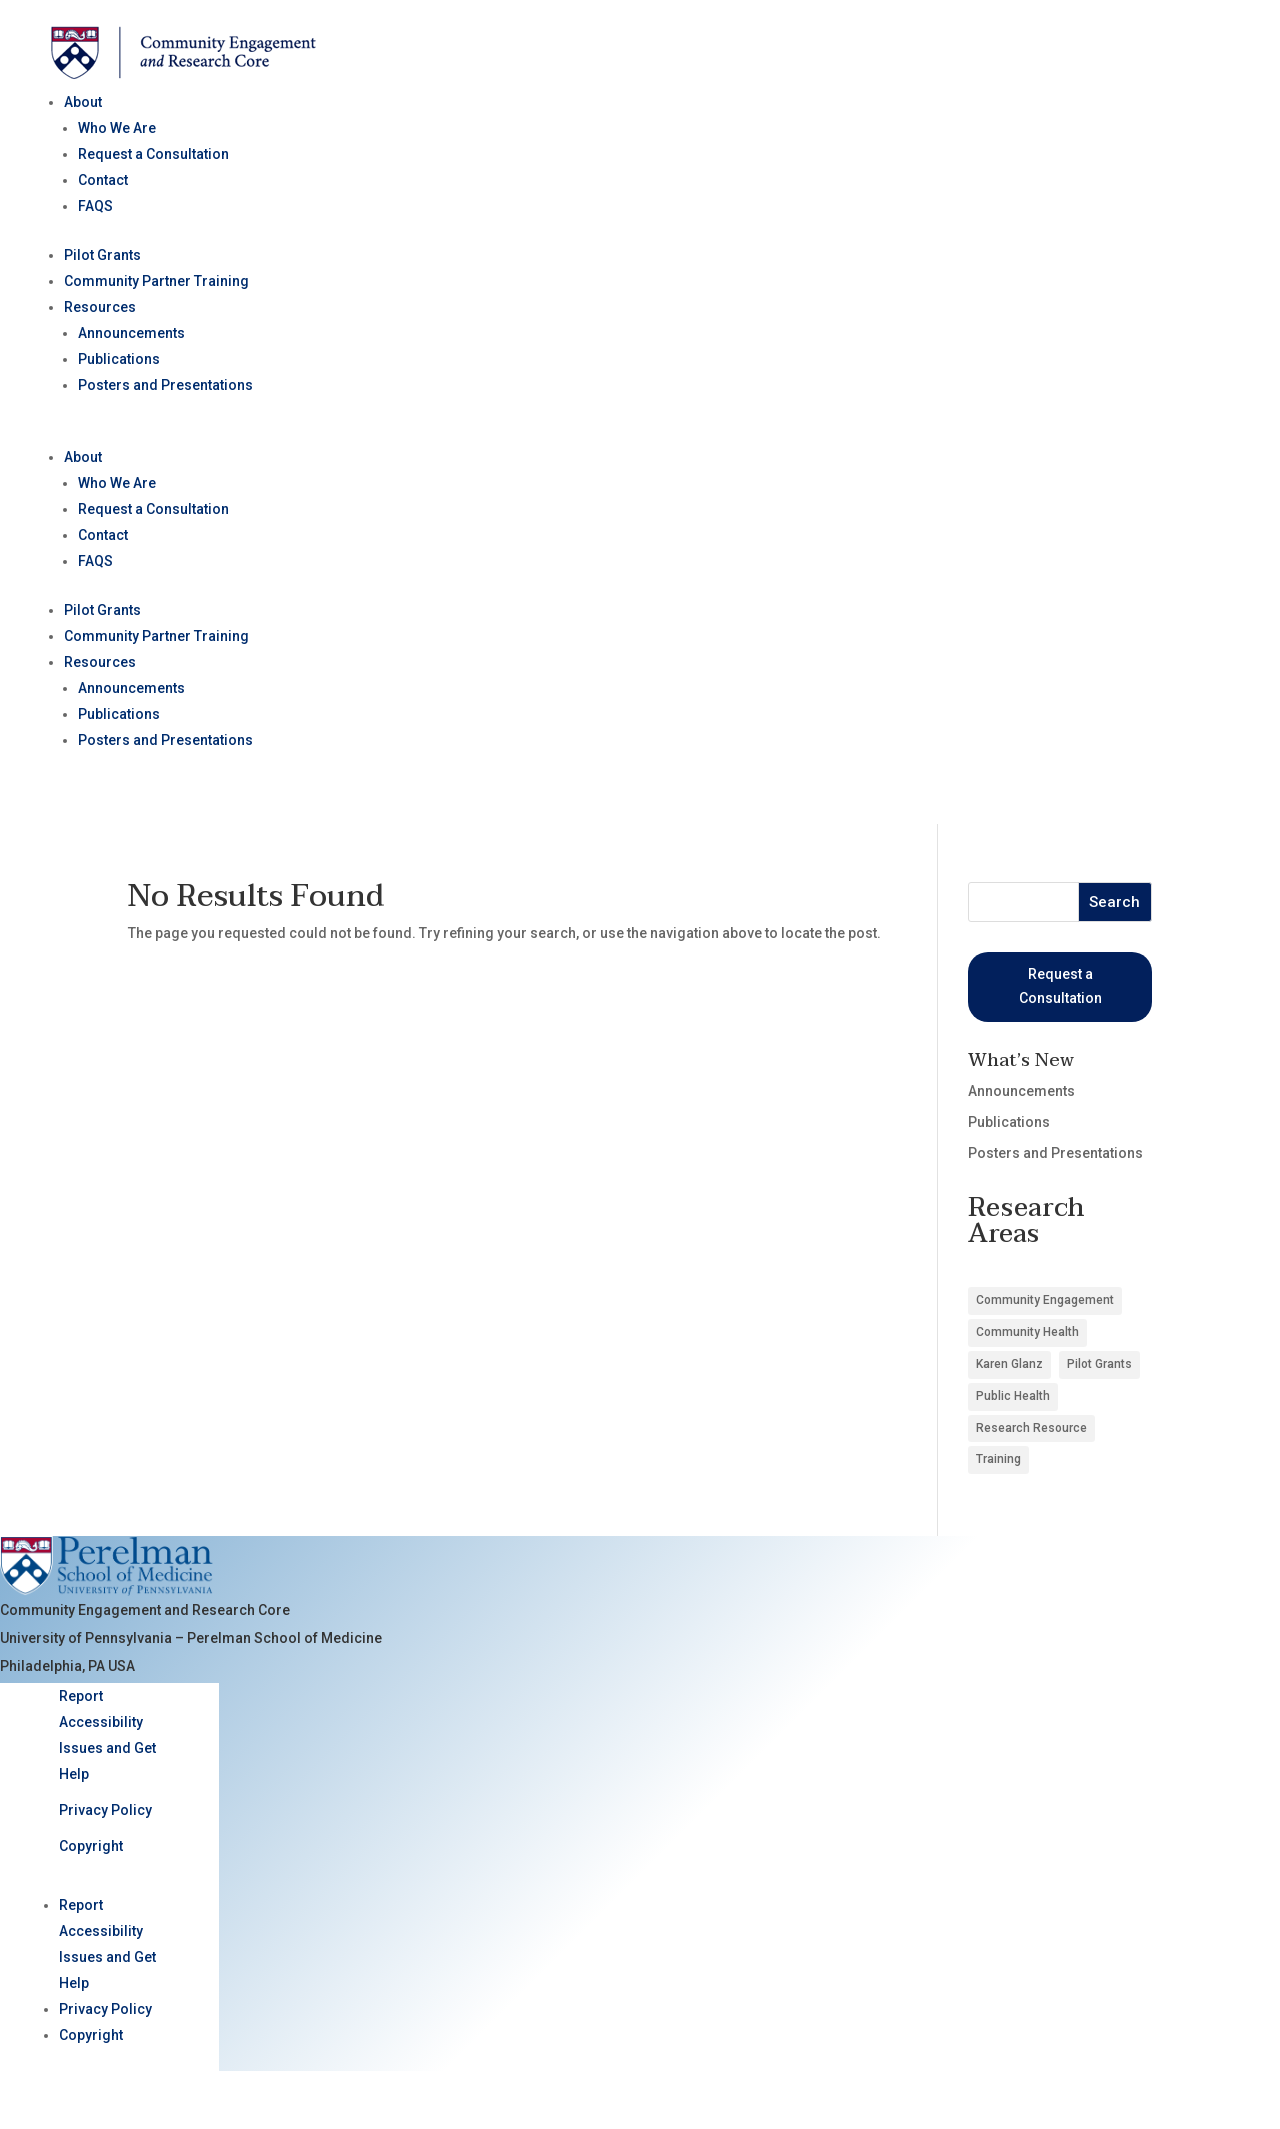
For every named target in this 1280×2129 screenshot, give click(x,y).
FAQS (95, 206)
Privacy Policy (105, 1810)
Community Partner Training (156, 281)
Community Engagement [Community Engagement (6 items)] (1045, 1300)
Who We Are (117, 128)
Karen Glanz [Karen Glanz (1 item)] (1009, 1364)
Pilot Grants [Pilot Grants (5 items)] (1099, 1364)
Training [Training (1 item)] (998, 1459)
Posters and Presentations (165, 385)
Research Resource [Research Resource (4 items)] (1031, 1428)
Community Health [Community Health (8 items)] (1027, 1332)
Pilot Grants (102, 255)
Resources (100, 307)
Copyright (91, 1846)
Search (1114, 902)
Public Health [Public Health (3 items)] (1013, 1396)
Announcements (131, 333)
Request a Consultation (153, 154)
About (83, 102)
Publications (119, 359)
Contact (103, 180)
